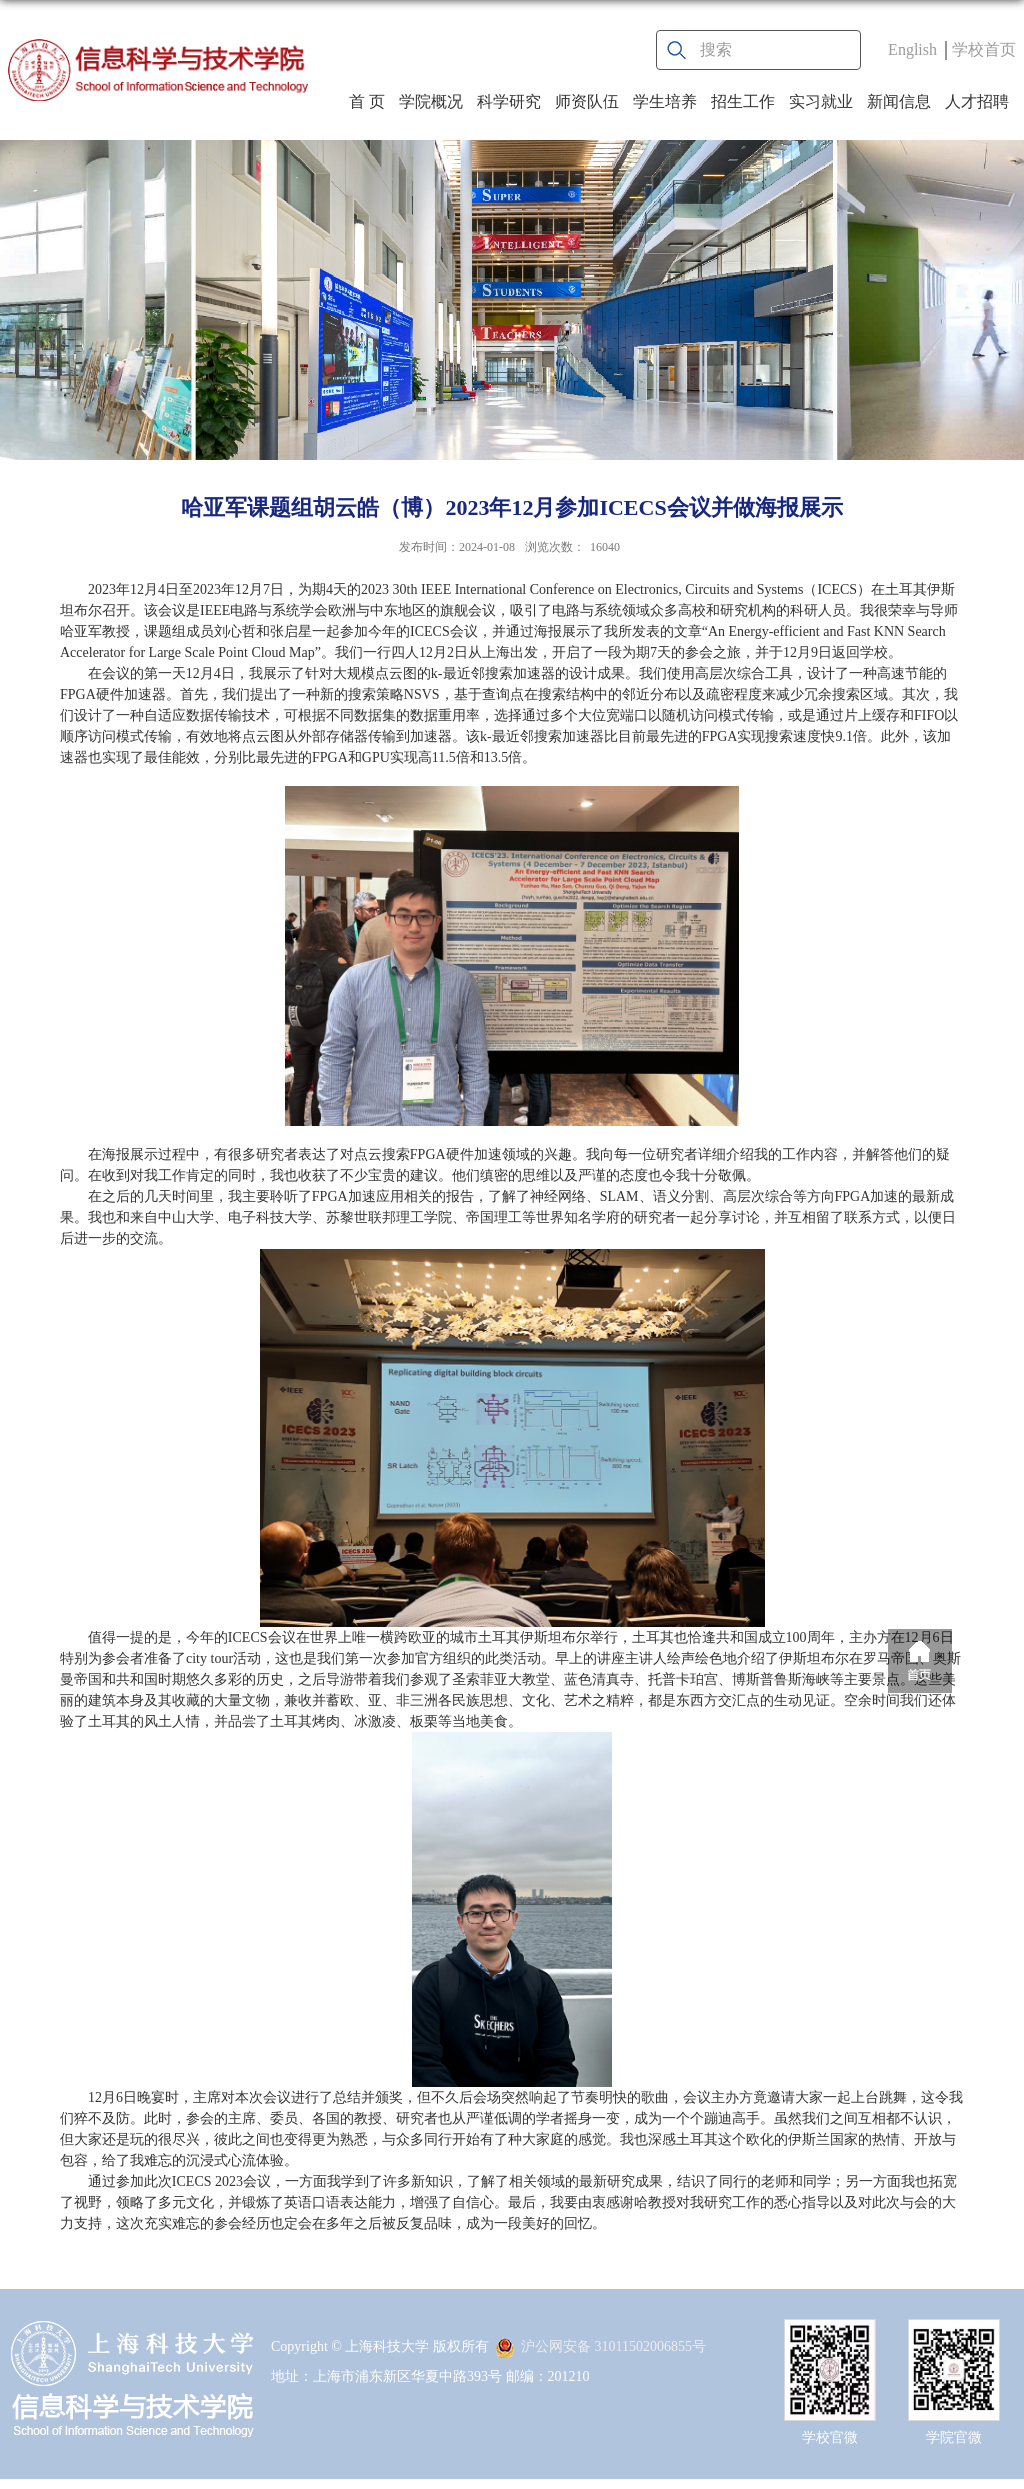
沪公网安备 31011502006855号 (600, 2346)
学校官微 (830, 2437)
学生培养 (665, 101)
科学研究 (509, 101)
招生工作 (743, 101)
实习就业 (821, 101)
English (912, 49)
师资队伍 (587, 101)
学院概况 (431, 101)
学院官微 (954, 2437)
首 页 (367, 101)
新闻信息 (899, 101)
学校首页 (984, 49)
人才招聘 (977, 101)
